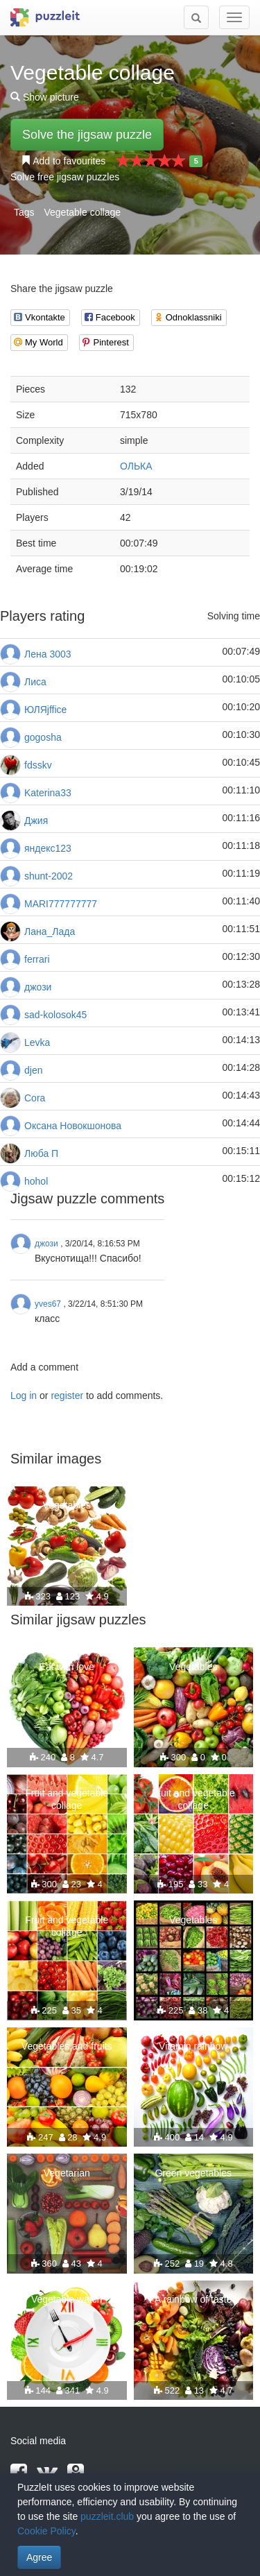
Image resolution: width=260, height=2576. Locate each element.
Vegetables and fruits (66, 2046)
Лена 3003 (47, 654)
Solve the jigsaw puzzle (87, 134)
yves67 (48, 1304)
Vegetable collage (82, 212)
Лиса (35, 681)
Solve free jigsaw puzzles (64, 176)
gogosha (43, 737)
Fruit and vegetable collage (66, 1799)
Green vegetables (193, 2173)
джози (37, 987)
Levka (37, 1042)
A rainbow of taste (193, 2299)
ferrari (37, 959)
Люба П (41, 1153)
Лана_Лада (49, 931)
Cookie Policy (46, 2530)
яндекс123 (47, 848)
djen (33, 1070)
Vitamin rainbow (193, 2046)
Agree (39, 2557)
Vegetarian (67, 2173)
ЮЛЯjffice (45, 709)
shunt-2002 (48, 876)
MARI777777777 (60, 903)
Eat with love (67, 1666)
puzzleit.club (107, 2516)
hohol (36, 1181)
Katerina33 (47, 792)
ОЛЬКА (136, 466)
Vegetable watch (67, 2299)
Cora (34, 1098)
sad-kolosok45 (55, 1014)
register (67, 1395)
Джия (36, 820)
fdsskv (38, 765)
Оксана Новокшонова (72, 1125)
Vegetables (67, 1505)
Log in (23, 1395)
